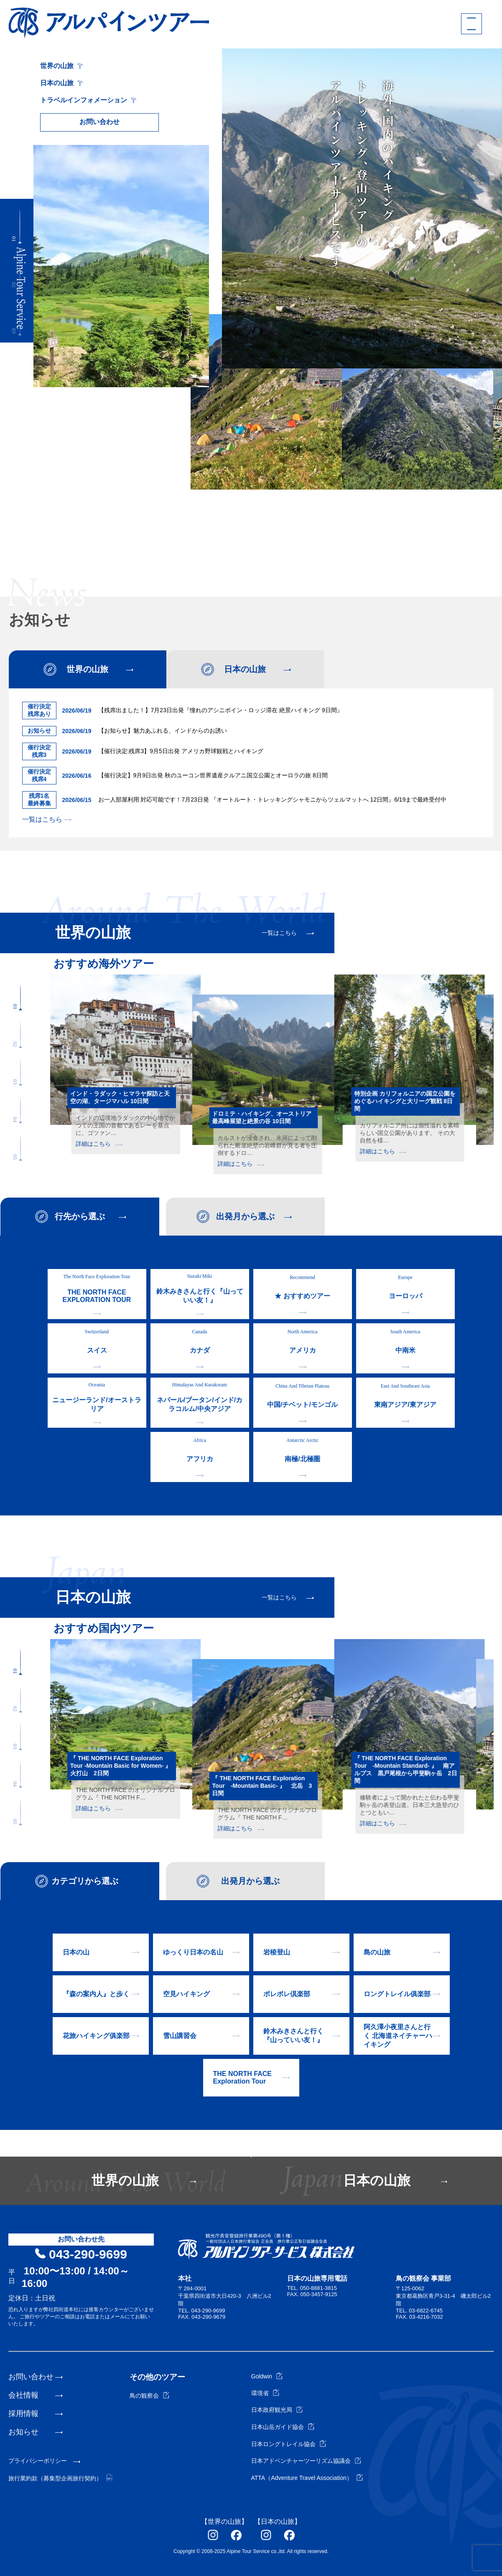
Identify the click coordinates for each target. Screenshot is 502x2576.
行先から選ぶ (80, 1216)
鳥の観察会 (149, 2395)
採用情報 (23, 2413)
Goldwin (267, 2376)
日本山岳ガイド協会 (282, 2427)
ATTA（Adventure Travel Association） (307, 2477)
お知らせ (23, 2432)
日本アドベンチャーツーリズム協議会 (306, 2460)
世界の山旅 (61, 65)
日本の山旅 (61, 82)
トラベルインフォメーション (88, 100)
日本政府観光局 (277, 2409)
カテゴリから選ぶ (84, 1881)
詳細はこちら (99, 1143)
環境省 (265, 2393)
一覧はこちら (46, 819)
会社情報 (23, 2395)
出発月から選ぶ (245, 1216)
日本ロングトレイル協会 (288, 2444)
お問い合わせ (99, 121)
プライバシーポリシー (37, 2460)
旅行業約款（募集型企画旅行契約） (60, 2478)
